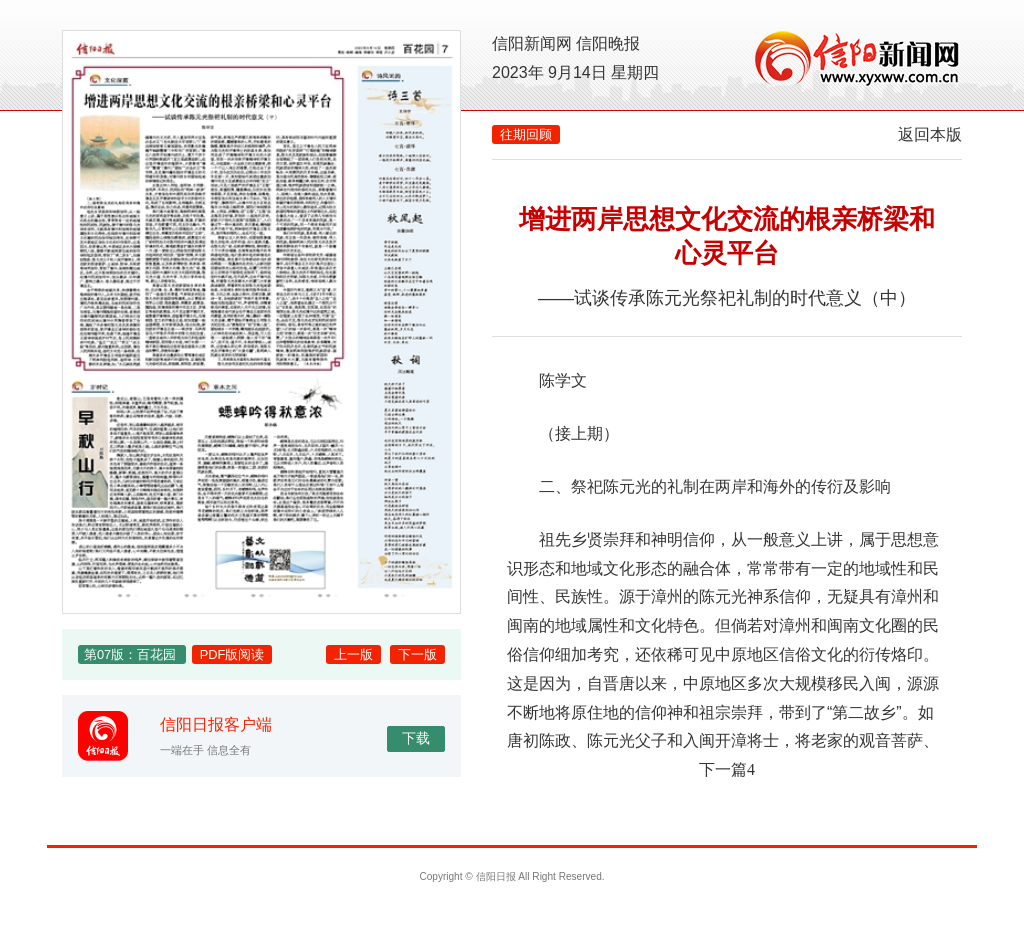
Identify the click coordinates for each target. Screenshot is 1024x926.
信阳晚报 (608, 43)
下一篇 (727, 769)
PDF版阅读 (232, 654)
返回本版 (930, 134)
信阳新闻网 (532, 43)
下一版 (417, 654)
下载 (416, 738)
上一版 (353, 654)
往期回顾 (526, 134)
